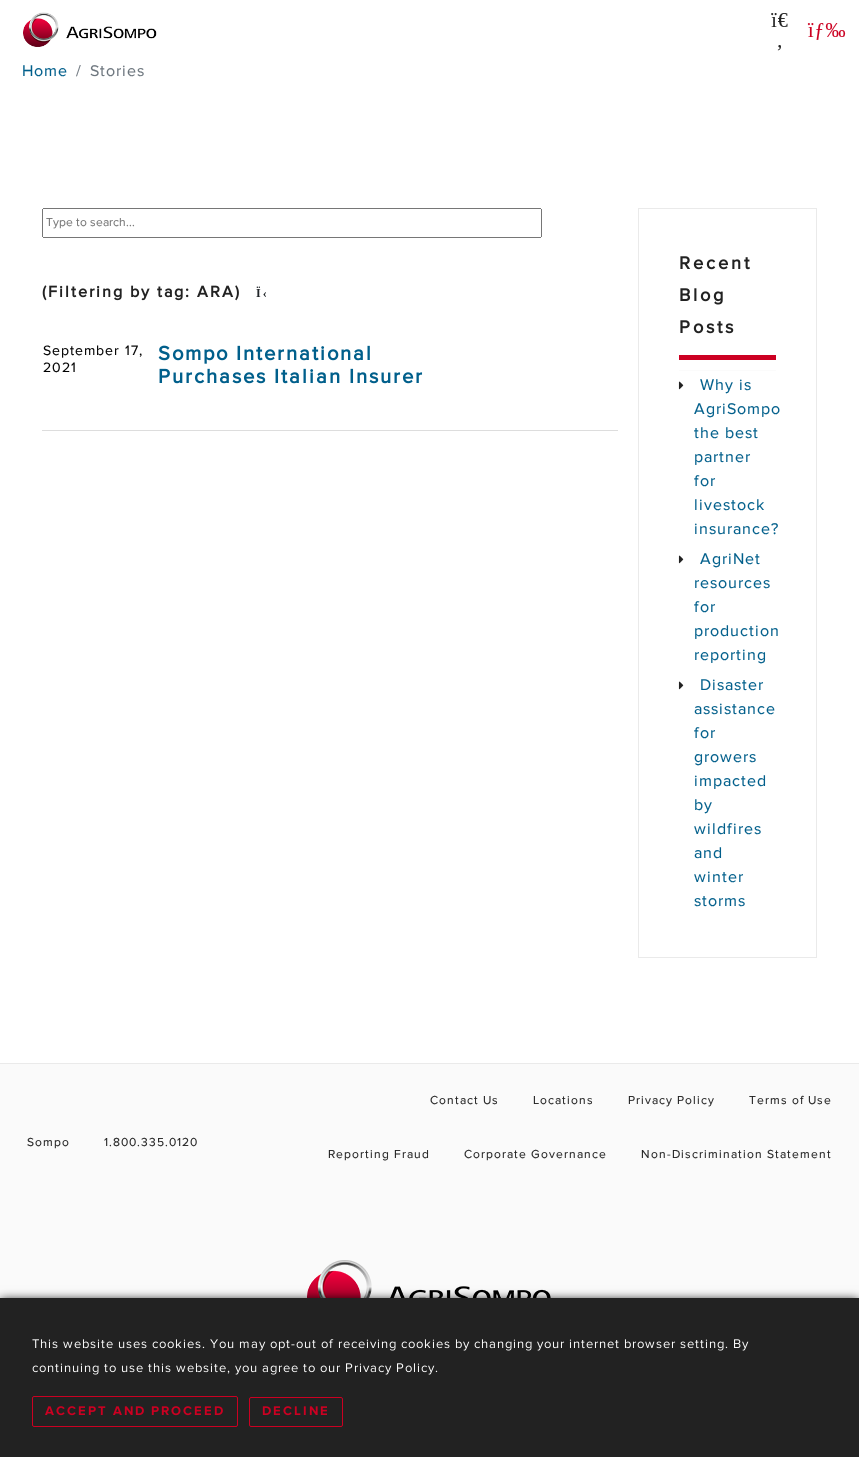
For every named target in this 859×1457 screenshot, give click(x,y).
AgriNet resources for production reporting (735, 608)
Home (45, 72)
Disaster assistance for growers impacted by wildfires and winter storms (735, 794)
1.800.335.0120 (151, 1143)
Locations (563, 1101)
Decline (297, 1411)
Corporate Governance (535, 1155)
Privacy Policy (671, 1101)
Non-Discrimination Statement (736, 1155)
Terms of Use (790, 1101)
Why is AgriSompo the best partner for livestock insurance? (735, 458)
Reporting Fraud (379, 1155)
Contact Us (464, 1101)
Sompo (48, 1143)
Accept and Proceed (135, 1411)
